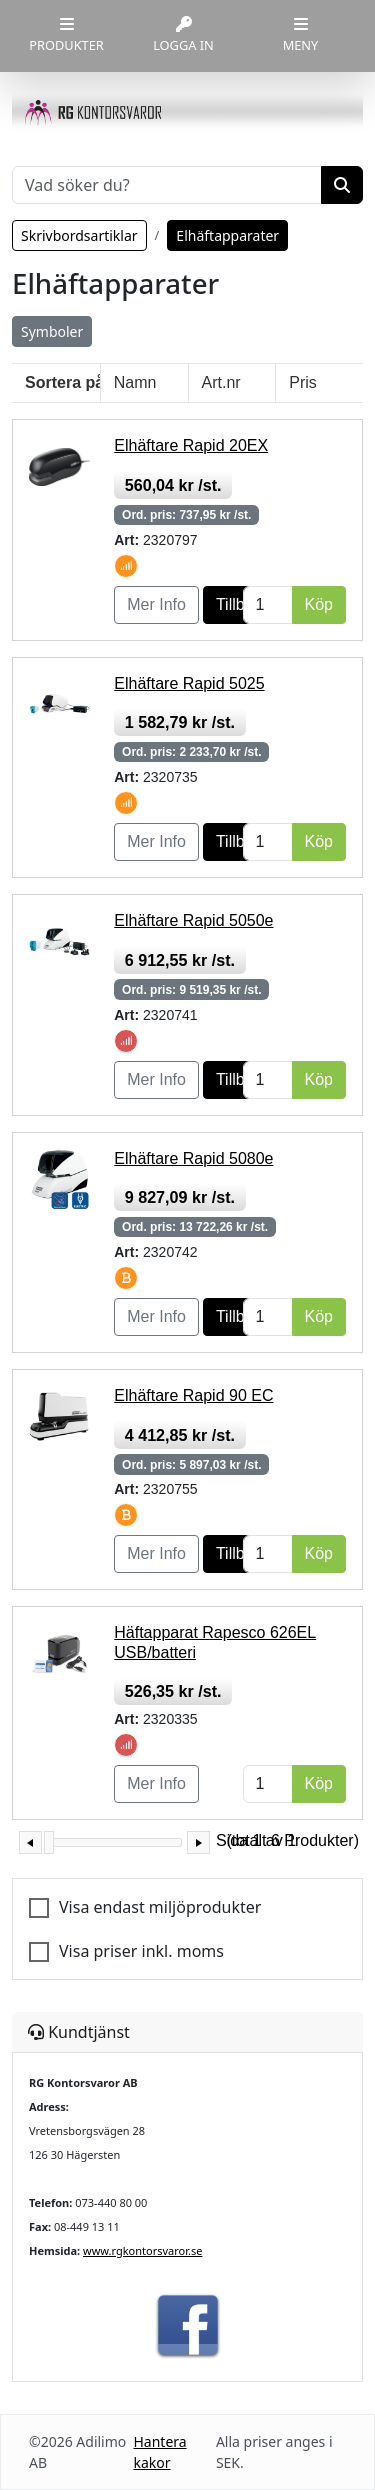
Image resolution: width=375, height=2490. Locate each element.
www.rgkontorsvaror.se (142, 2250)
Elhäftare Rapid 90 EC (193, 1395)
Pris (303, 382)
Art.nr (221, 382)
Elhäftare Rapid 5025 (189, 683)
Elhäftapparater (227, 235)
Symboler (52, 331)
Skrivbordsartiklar (79, 235)
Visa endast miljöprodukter (160, 1907)
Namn (135, 382)
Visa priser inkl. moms (141, 1951)
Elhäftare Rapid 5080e (193, 1158)
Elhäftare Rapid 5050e (193, 920)
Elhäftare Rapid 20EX (191, 445)
